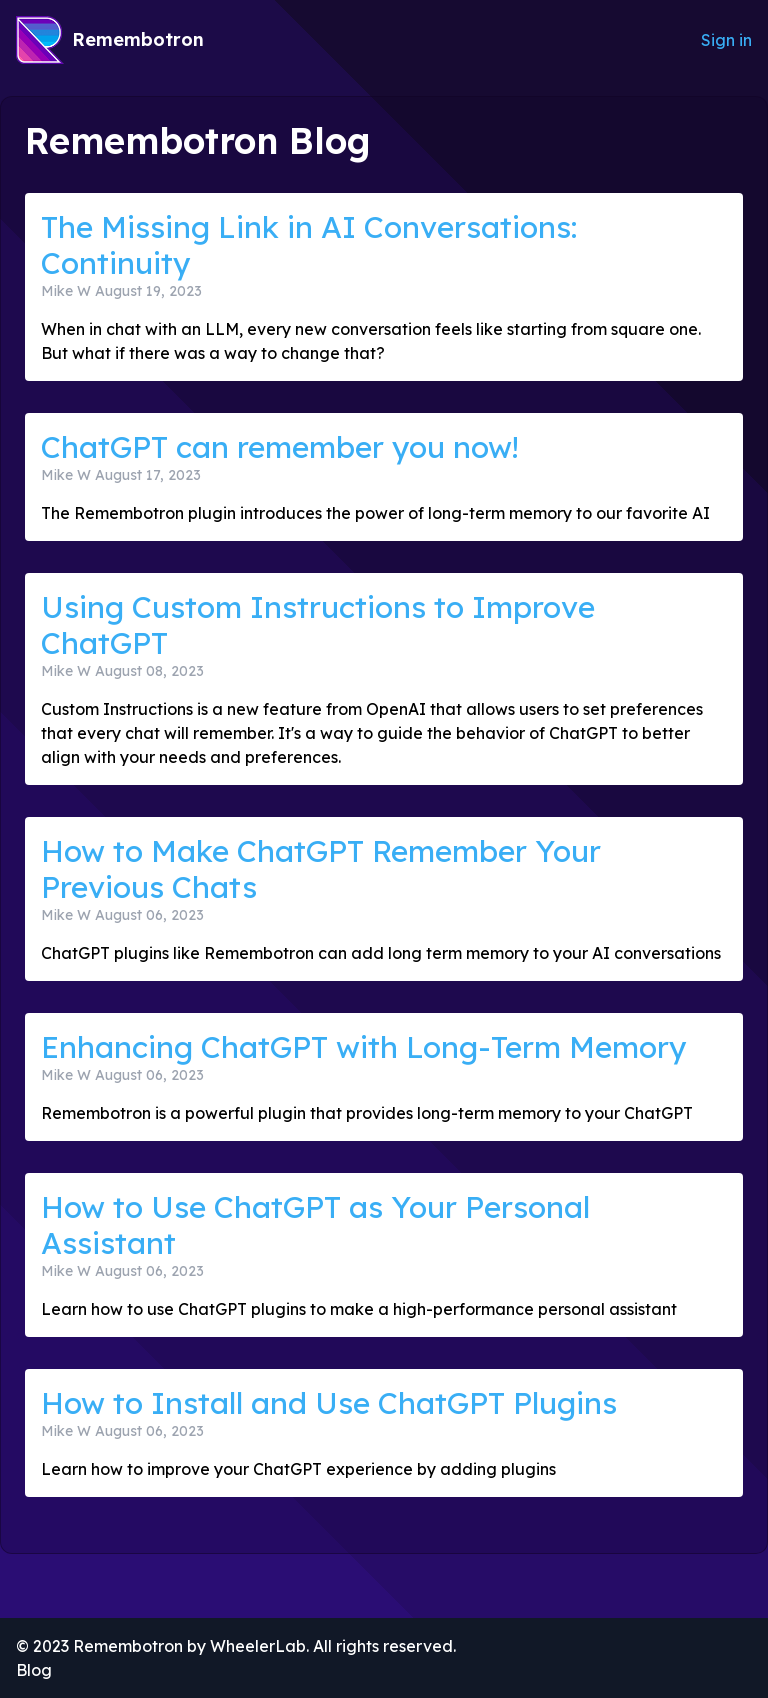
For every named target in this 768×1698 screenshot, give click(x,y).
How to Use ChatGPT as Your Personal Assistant (315, 1225)
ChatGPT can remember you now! (280, 447)
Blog (34, 1670)
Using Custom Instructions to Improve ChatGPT (318, 625)
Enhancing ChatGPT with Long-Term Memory (363, 1047)
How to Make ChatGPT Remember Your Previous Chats (321, 869)
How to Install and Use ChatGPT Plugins (329, 1403)
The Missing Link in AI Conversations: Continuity (309, 245)
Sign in (726, 40)
